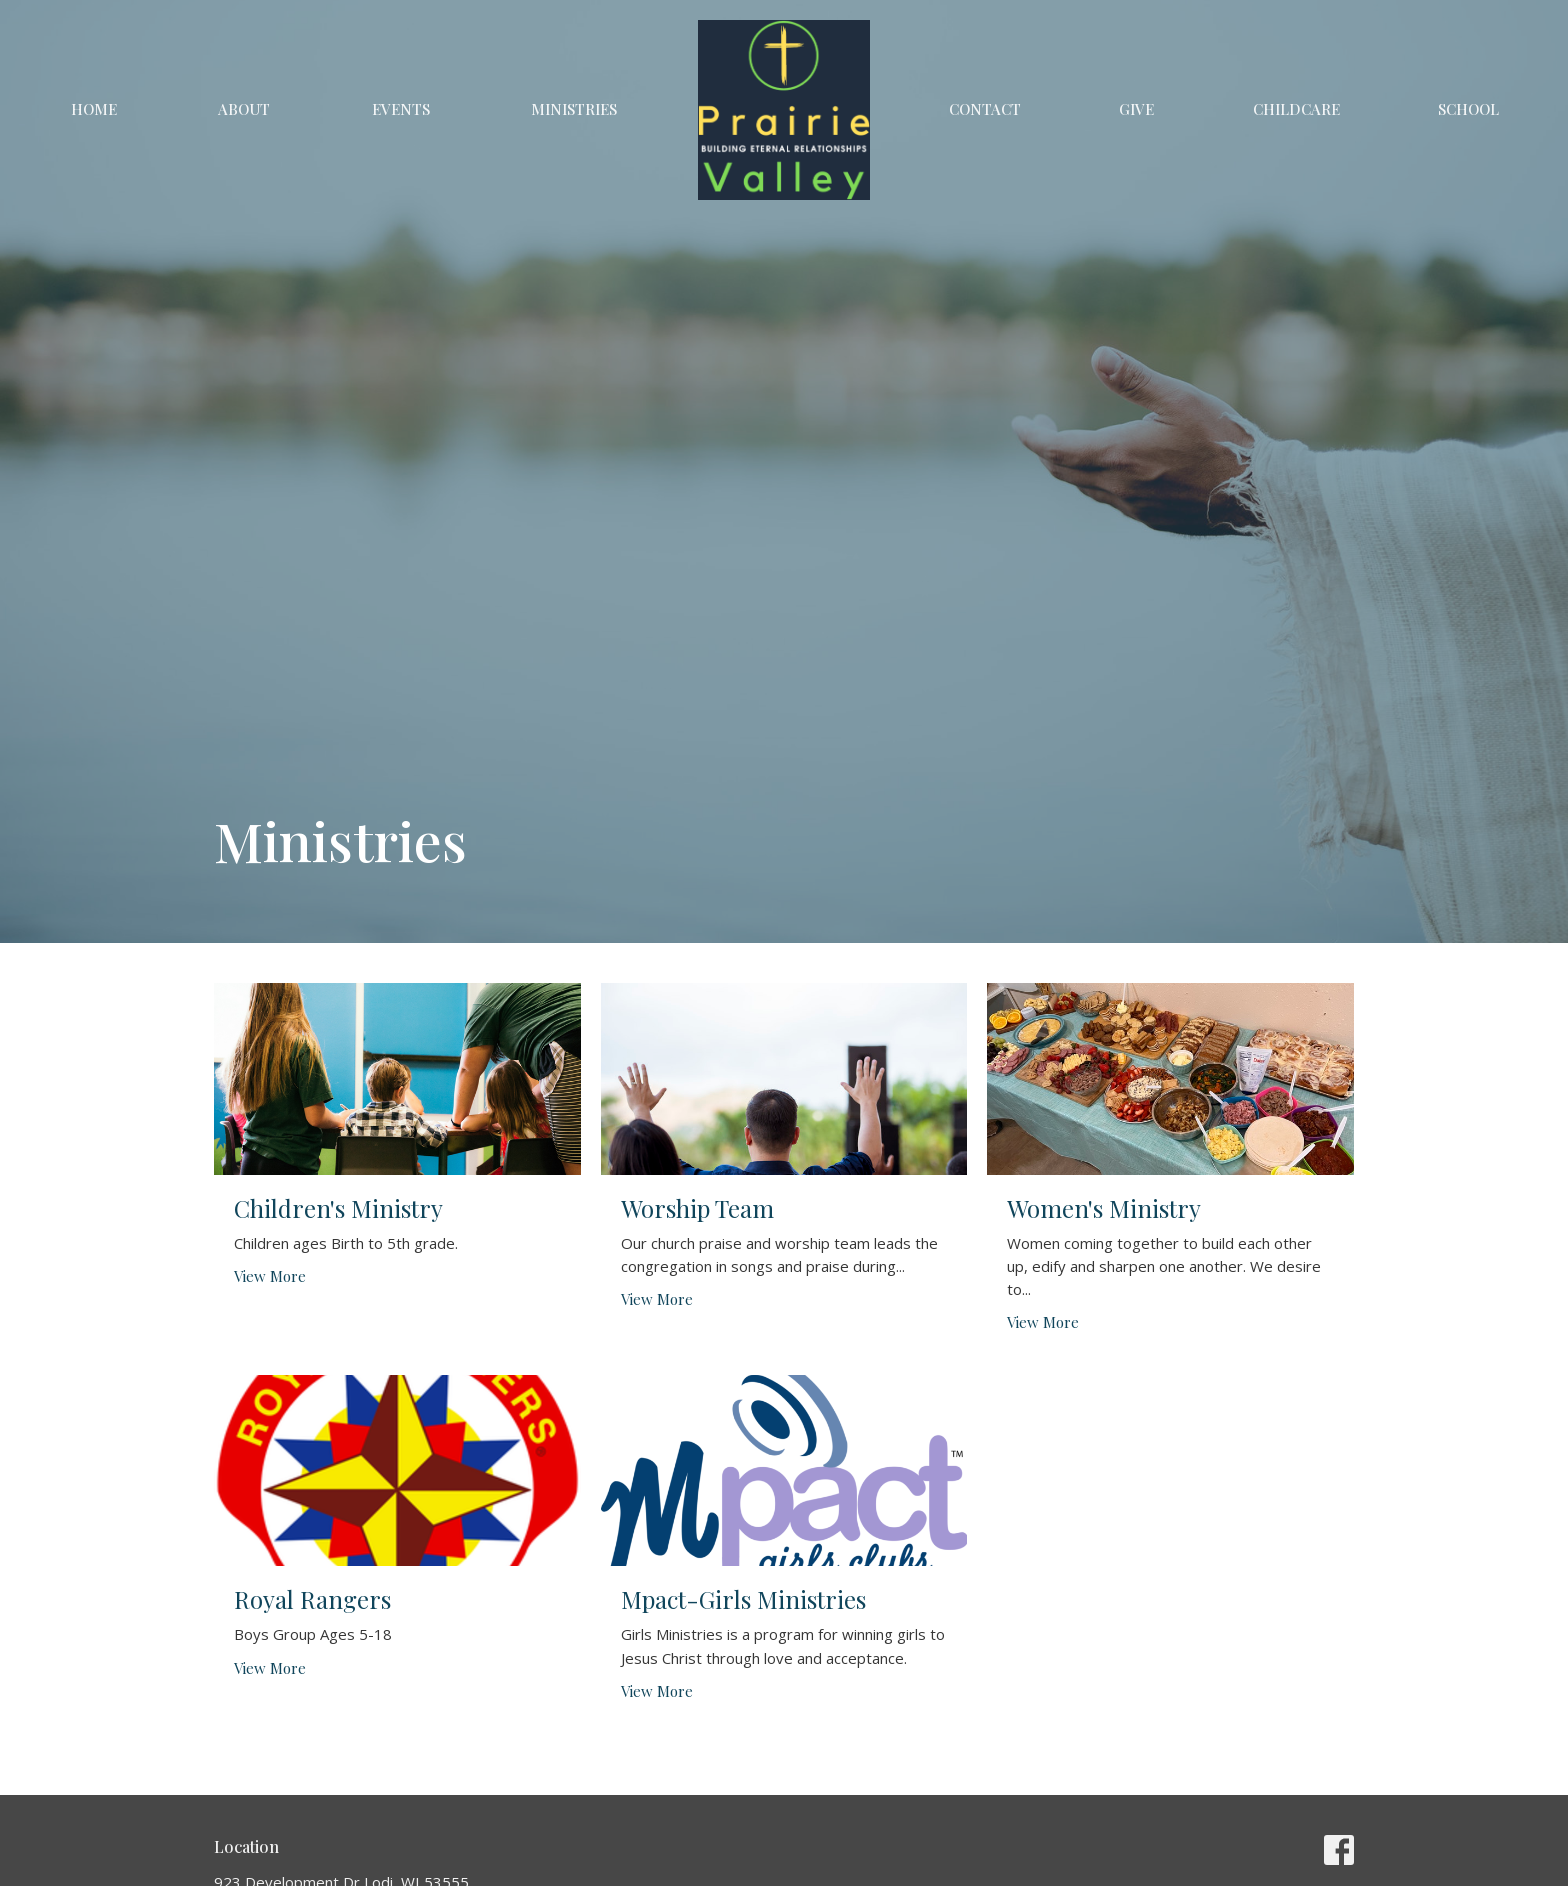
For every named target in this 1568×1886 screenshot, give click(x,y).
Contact (985, 109)
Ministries (574, 109)
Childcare (1296, 109)
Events (401, 109)
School (1468, 109)
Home (94, 109)
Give (1136, 109)
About (244, 109)
